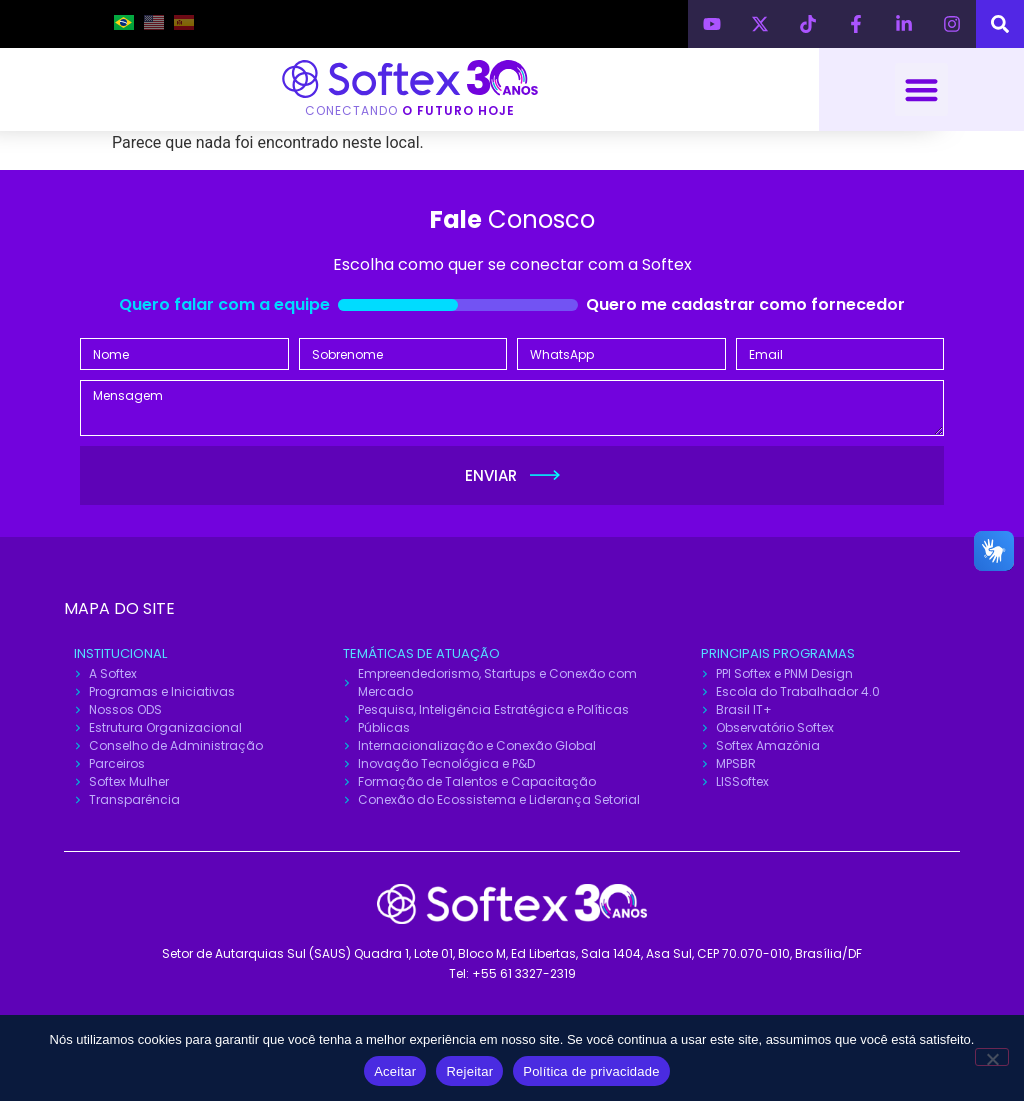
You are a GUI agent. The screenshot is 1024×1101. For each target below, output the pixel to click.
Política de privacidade (591, 1071)
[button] (921, 89)
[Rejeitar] (992, 1057)
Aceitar (395, 1071)
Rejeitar (469, 1071)
